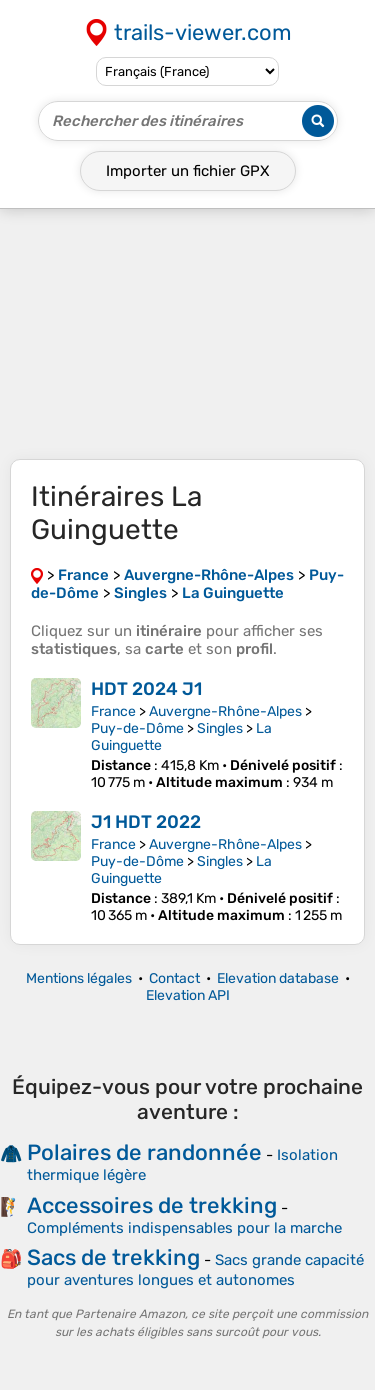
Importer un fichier (188, 171)
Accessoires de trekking (152, 1205)
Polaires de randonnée (144, 1152)
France (113, 711)
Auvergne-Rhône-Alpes (225, 711)
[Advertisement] (187, 334)
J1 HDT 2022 (146, 822)
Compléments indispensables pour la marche (184, 1228)
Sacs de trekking (113, 1257)
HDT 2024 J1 (146, 689)
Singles (220, 728)
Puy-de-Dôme (137, 728)
